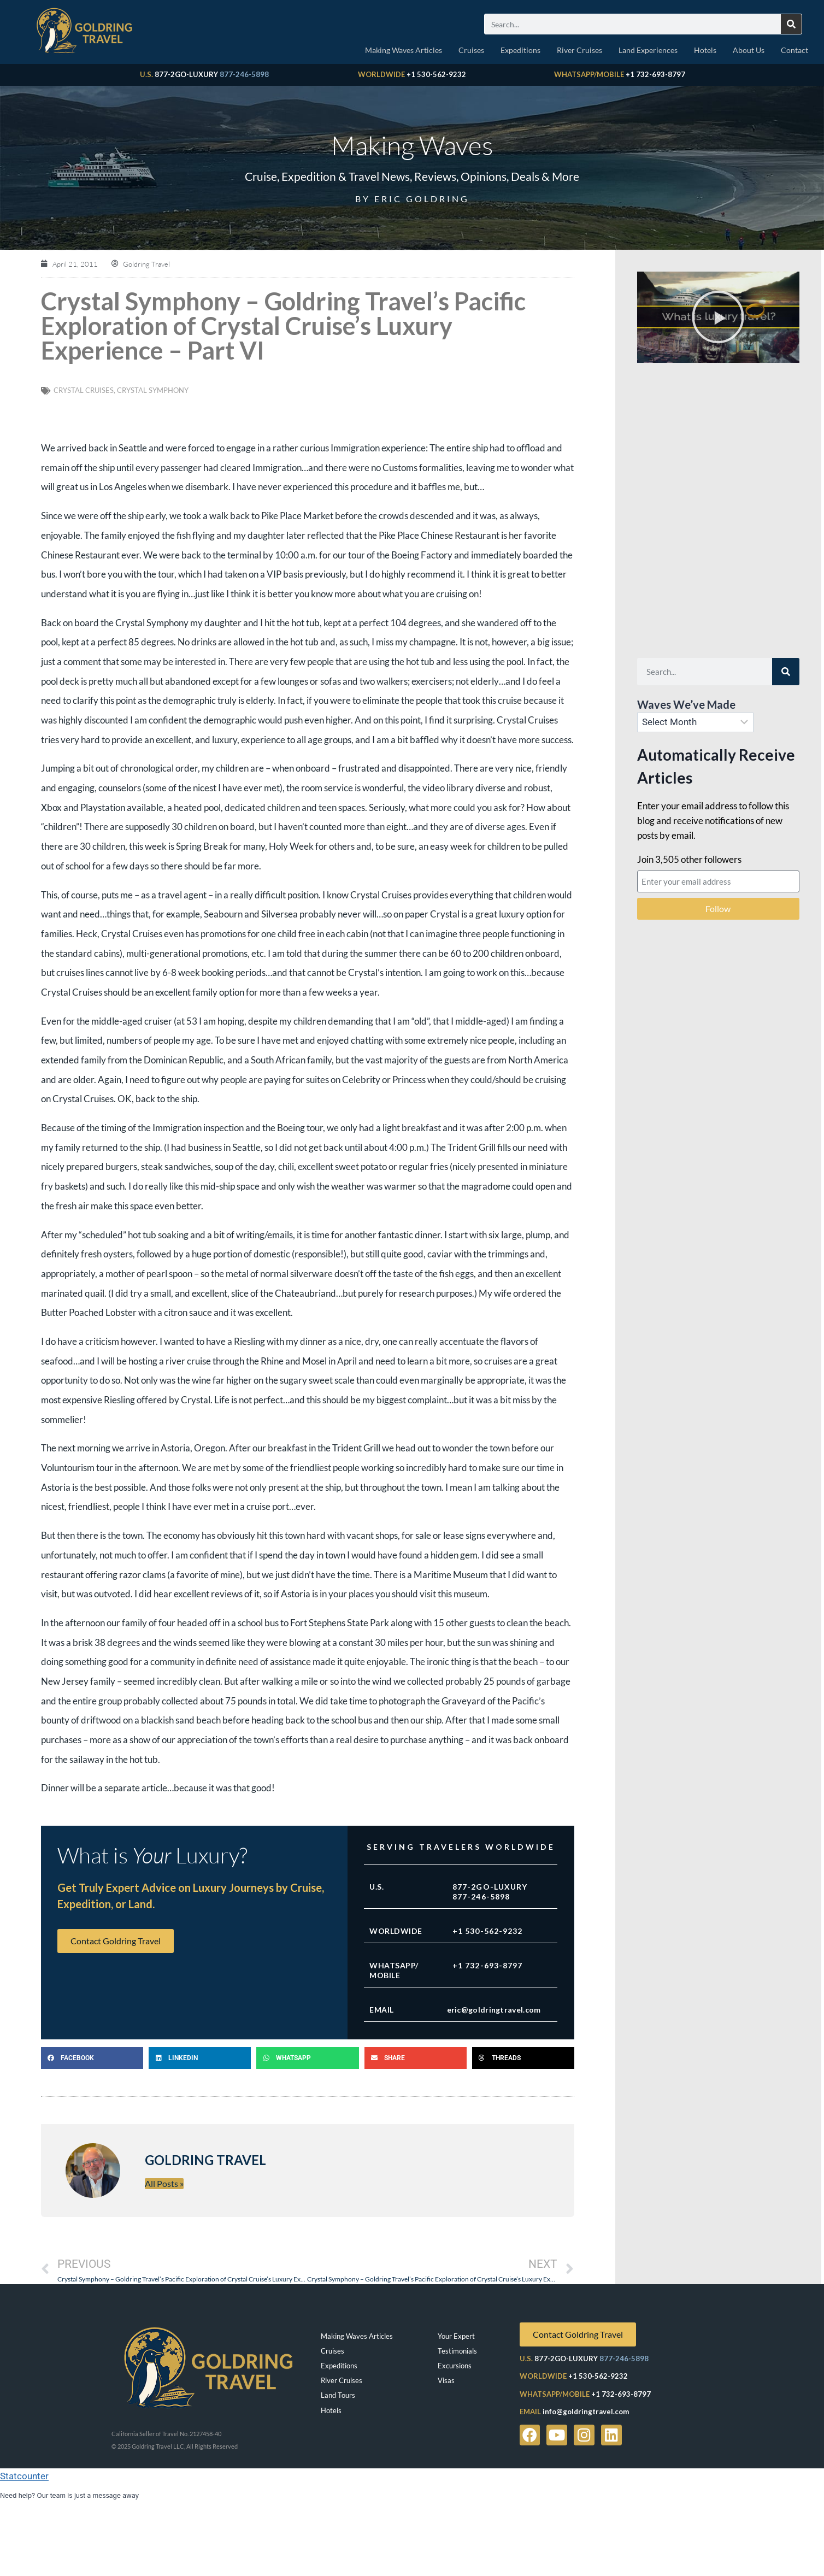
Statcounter (24, 2476)
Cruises (471, 50)
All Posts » (164, 2183)
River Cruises (579, 50)
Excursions (455, 2365)
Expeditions (520, 50)
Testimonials (457, 2350)
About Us (748, 50)
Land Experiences (648, 50)
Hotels (705, 50)
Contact (794, 50)
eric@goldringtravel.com (494, 2009)
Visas (446, 2380)
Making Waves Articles (403, 50)
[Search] (791, 24)
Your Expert (456, 2336)
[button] (92, 2058)
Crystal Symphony (153, 390)
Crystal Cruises (84, 390)
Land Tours (338, 2395)
